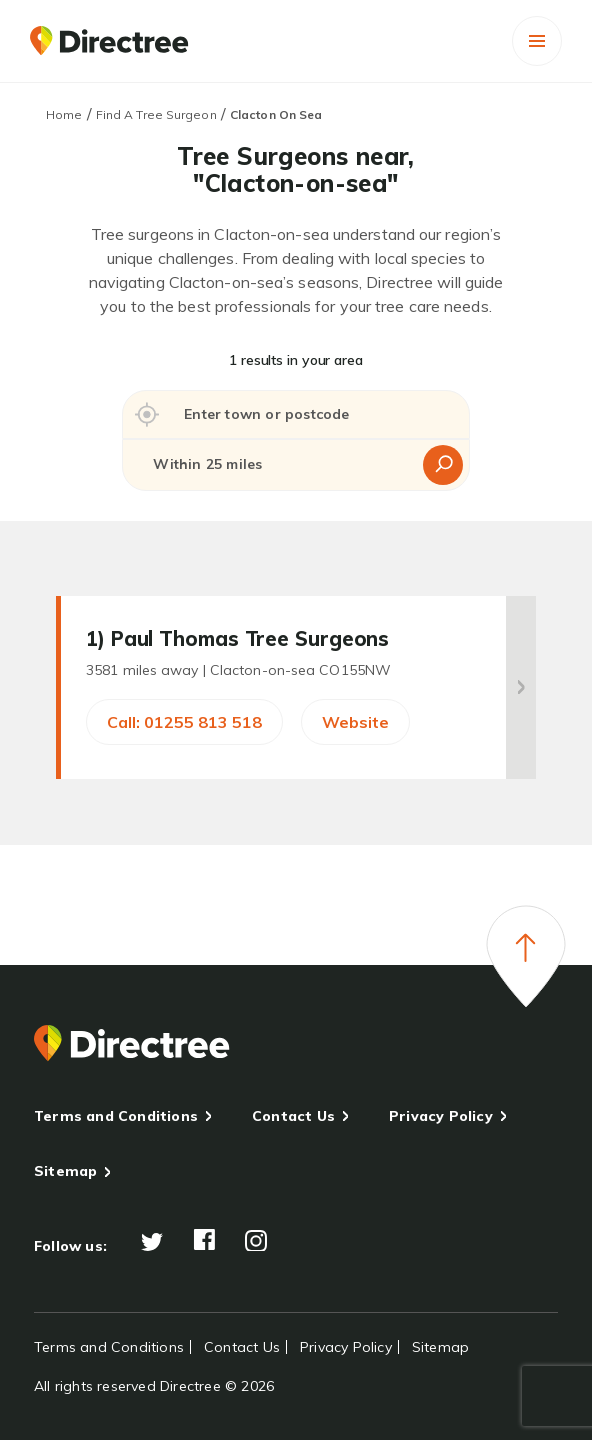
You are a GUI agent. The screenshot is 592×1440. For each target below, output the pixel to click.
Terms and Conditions (116, 1116)
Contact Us (293, 1116)
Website (355, 722)
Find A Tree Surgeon (156, 114)
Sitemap (65, 1171)
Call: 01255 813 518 (184, 722)
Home (64, 114)
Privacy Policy (441, 1116)
